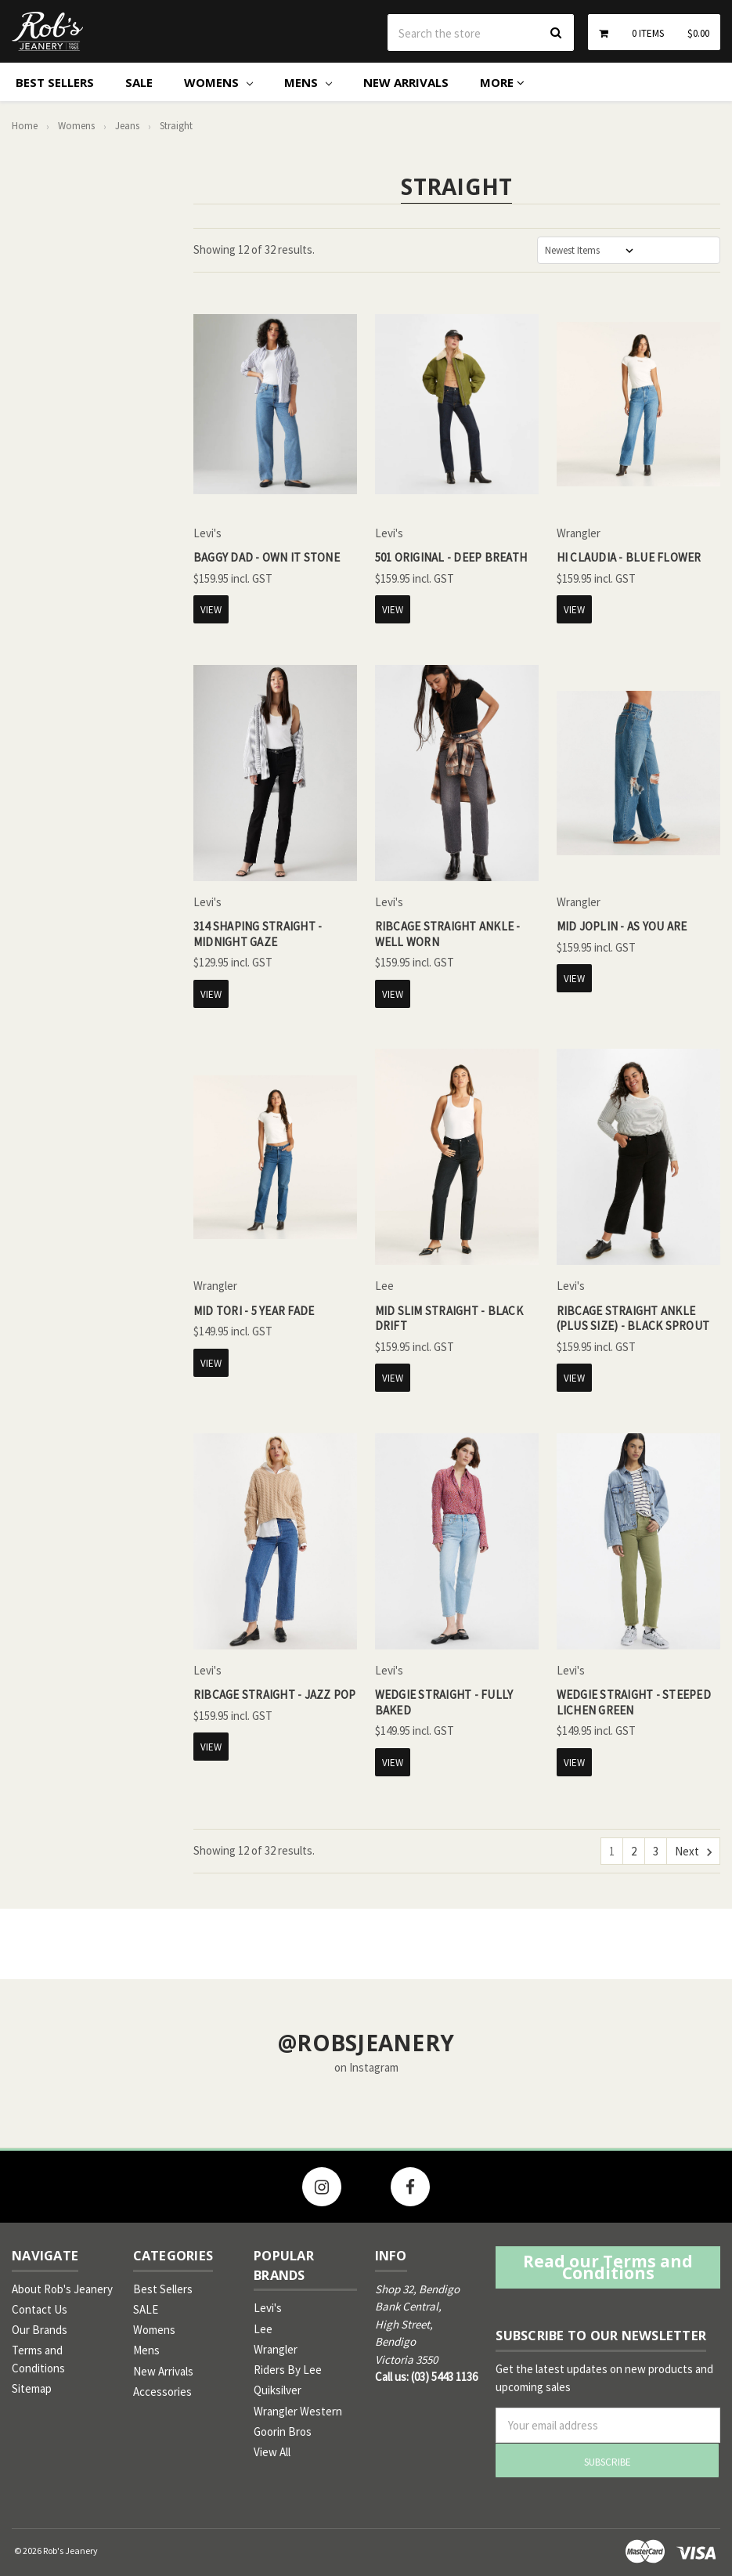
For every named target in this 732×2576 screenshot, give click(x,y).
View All (272, 2451)
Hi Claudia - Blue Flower (629, 557)
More (502, 82)
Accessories (162, 2391)
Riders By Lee (288, 2369)
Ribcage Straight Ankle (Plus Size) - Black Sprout (633, 1318)
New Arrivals (406, 82)
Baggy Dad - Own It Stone (266, 557)
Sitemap (32, 2388)
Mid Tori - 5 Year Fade (254, 1310)
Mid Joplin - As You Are (622, 926)
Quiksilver (277, 2390)
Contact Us (39, 2309)
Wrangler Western (298, 2411)
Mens (308, 82)
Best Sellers (55, 82)
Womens (218, 82)
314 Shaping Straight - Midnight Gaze (258, 934)
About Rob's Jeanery (62, 2289)
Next (693, 1851)
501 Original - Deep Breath (451, 557)
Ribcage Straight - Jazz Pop (274, 1694)
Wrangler (275, 2349)
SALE (139, 82)
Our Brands (39, 2329)
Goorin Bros (283, 2431)
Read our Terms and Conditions (608, 2267)
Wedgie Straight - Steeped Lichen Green (634, 1702)
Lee (263, 2328)
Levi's (268, 2307)
